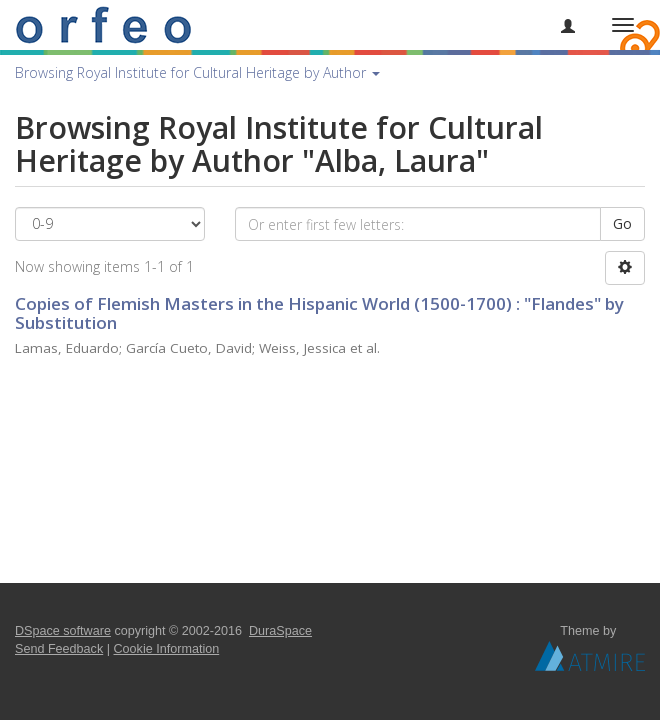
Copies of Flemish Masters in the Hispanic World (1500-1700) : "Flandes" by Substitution (319, 313)
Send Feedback (59, 649)
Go (622, 223)
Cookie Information (167, 649)
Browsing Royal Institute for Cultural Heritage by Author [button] (197, 72)
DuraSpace (280, 631)
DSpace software (63, 631)
